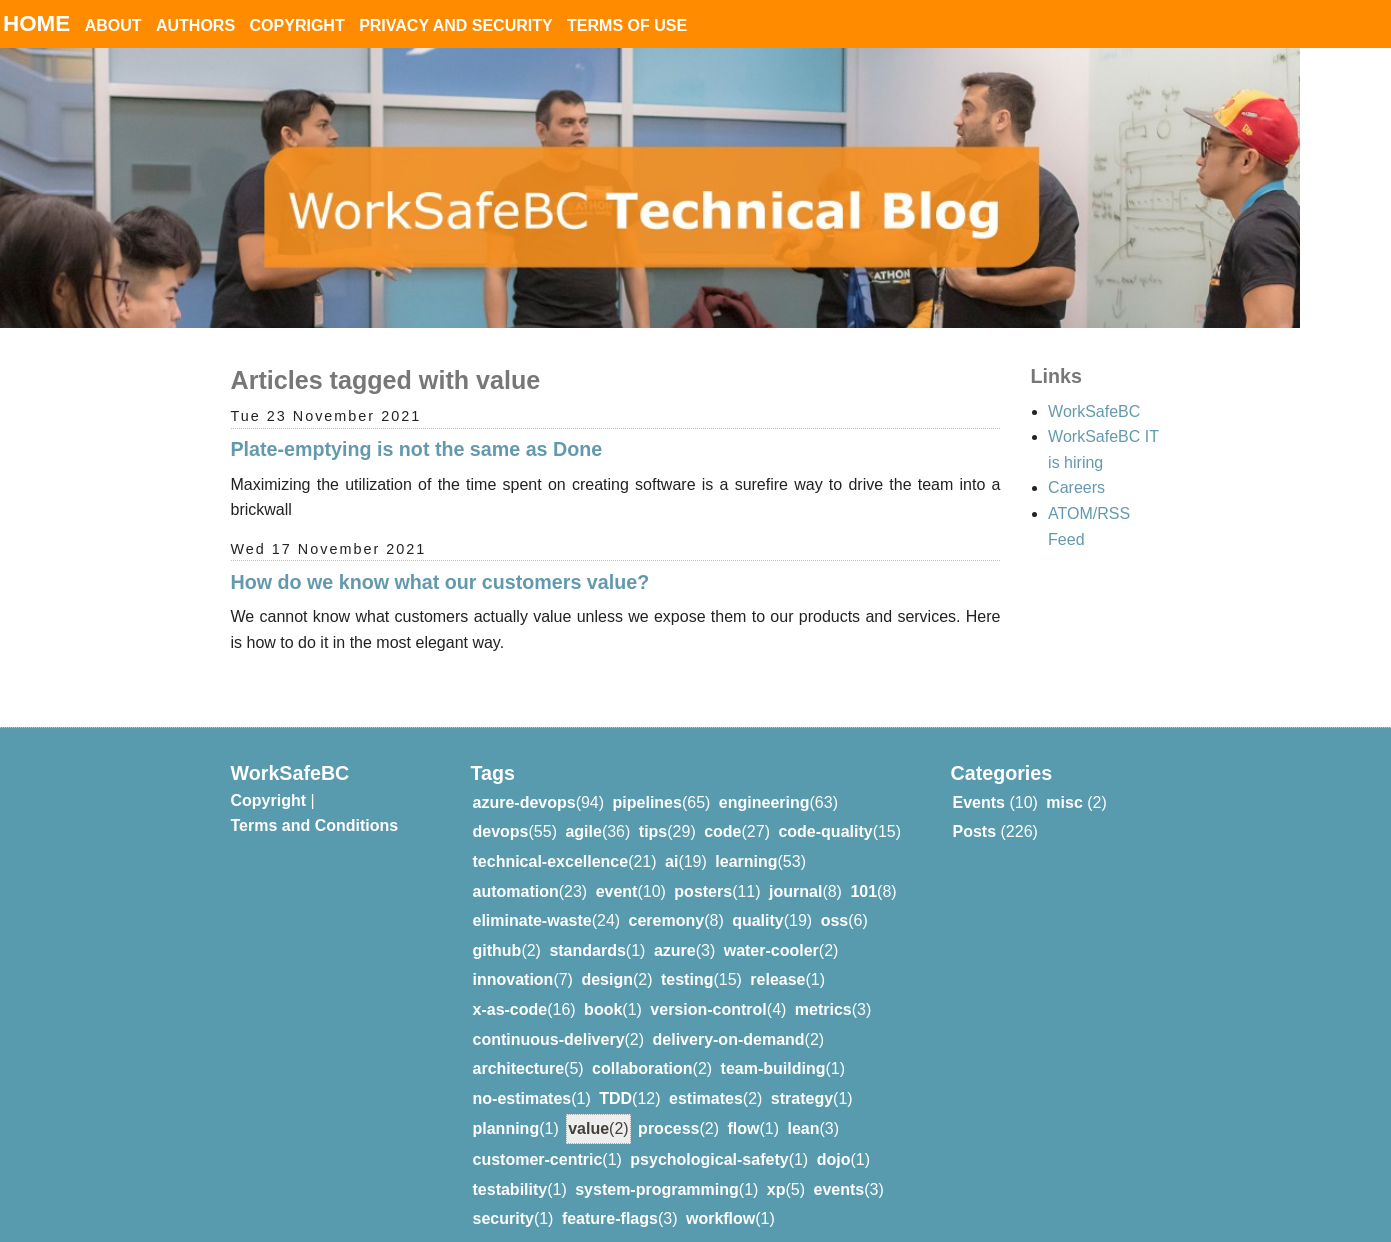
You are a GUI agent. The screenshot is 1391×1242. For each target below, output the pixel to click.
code (722, 807)
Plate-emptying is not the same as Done (417, 449)
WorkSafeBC (1094, 411)
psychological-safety (709, 1135)
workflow (720, 1194)
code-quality (825, 807)
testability (510, 1165)
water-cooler (771, 926)
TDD (615, 1074)
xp (776, 1165)
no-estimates (522, 1074)
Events (979, 778)
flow (744, 1104)
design (607, 955)
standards (587, 926)
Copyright (297, 25)
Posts (975, 807)
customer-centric (538, 1135)
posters (703, 867)
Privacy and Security (456, 25)
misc (1064, 778)
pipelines (647, 778)
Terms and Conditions (315, 801)
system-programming (657, 1165)
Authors (195, 25)
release (777, 955)
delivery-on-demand (729, 1015)
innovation (513, 955)
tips (653, 807)
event (617, 867)
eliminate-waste (532, 896)
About (113, 25)
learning (746, 837)
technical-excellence (551, 837)
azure (675, 926)
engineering (764, 778)
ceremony (667, 896)
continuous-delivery (549, 1015)
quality (758, 896)
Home (36, 23)
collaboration (642, 1044)
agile (583, 807)
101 (863, 867)
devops (501, 807)
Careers (1076, 487)
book (603, 985)
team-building (773, 1044)
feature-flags (610, 1194)
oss (835, 896)
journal (795, 867)
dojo (834, 1135)
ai (671, 837)
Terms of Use (627, 25)
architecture (519, 1044)
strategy (802, 1074)
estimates (706, 1074)
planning (506, 1104)
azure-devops (524, 778)
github (497, 926)
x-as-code (510, 985)
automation (516, 867)
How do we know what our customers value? (440, 582)
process (668, 1104)
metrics (823, 985)
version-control (708, 985)
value (588, 1104)
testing (687, 955)
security (503, 1194)
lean (804, 1104)
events (839, 1165)
